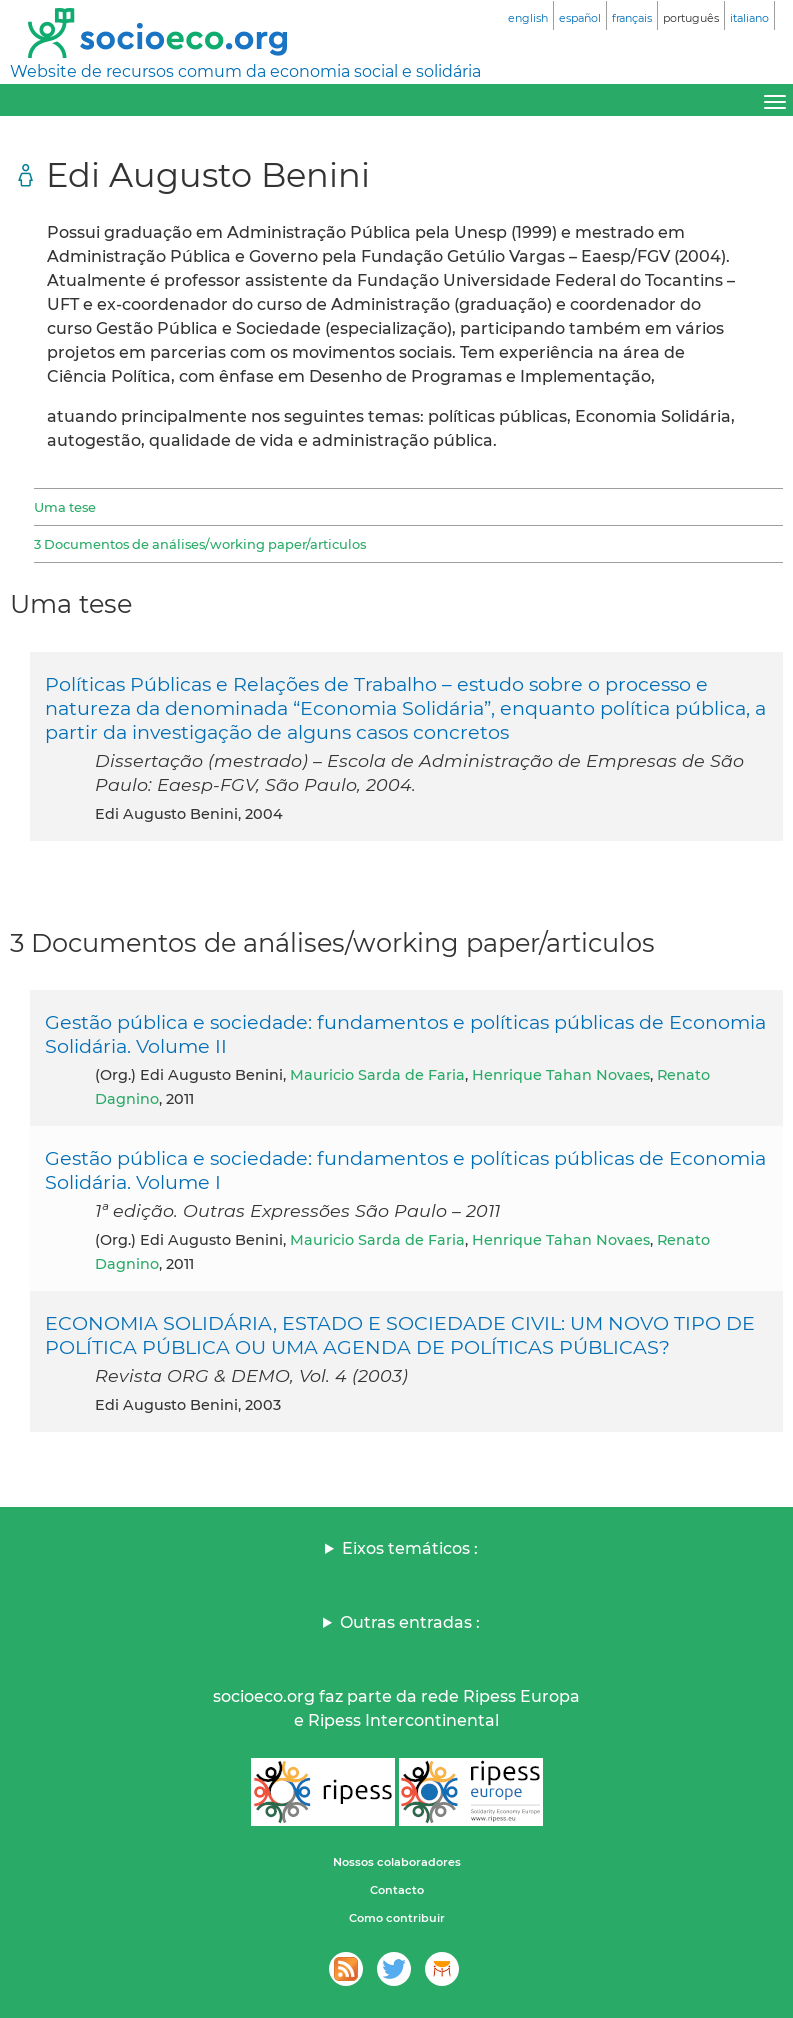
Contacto (397, 1890)
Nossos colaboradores (397, 1862)
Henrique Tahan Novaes (561, 1075)
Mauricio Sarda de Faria (377, 1075)
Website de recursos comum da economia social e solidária (245, 71)
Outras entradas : (410, 1622)
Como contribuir (397, 1918)
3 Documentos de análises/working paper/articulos (200, 544)
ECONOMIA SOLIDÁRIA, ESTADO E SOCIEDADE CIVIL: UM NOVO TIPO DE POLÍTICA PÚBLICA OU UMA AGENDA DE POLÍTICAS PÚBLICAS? (400, 1335)
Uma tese (65, 507)
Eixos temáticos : (410, 1548)
